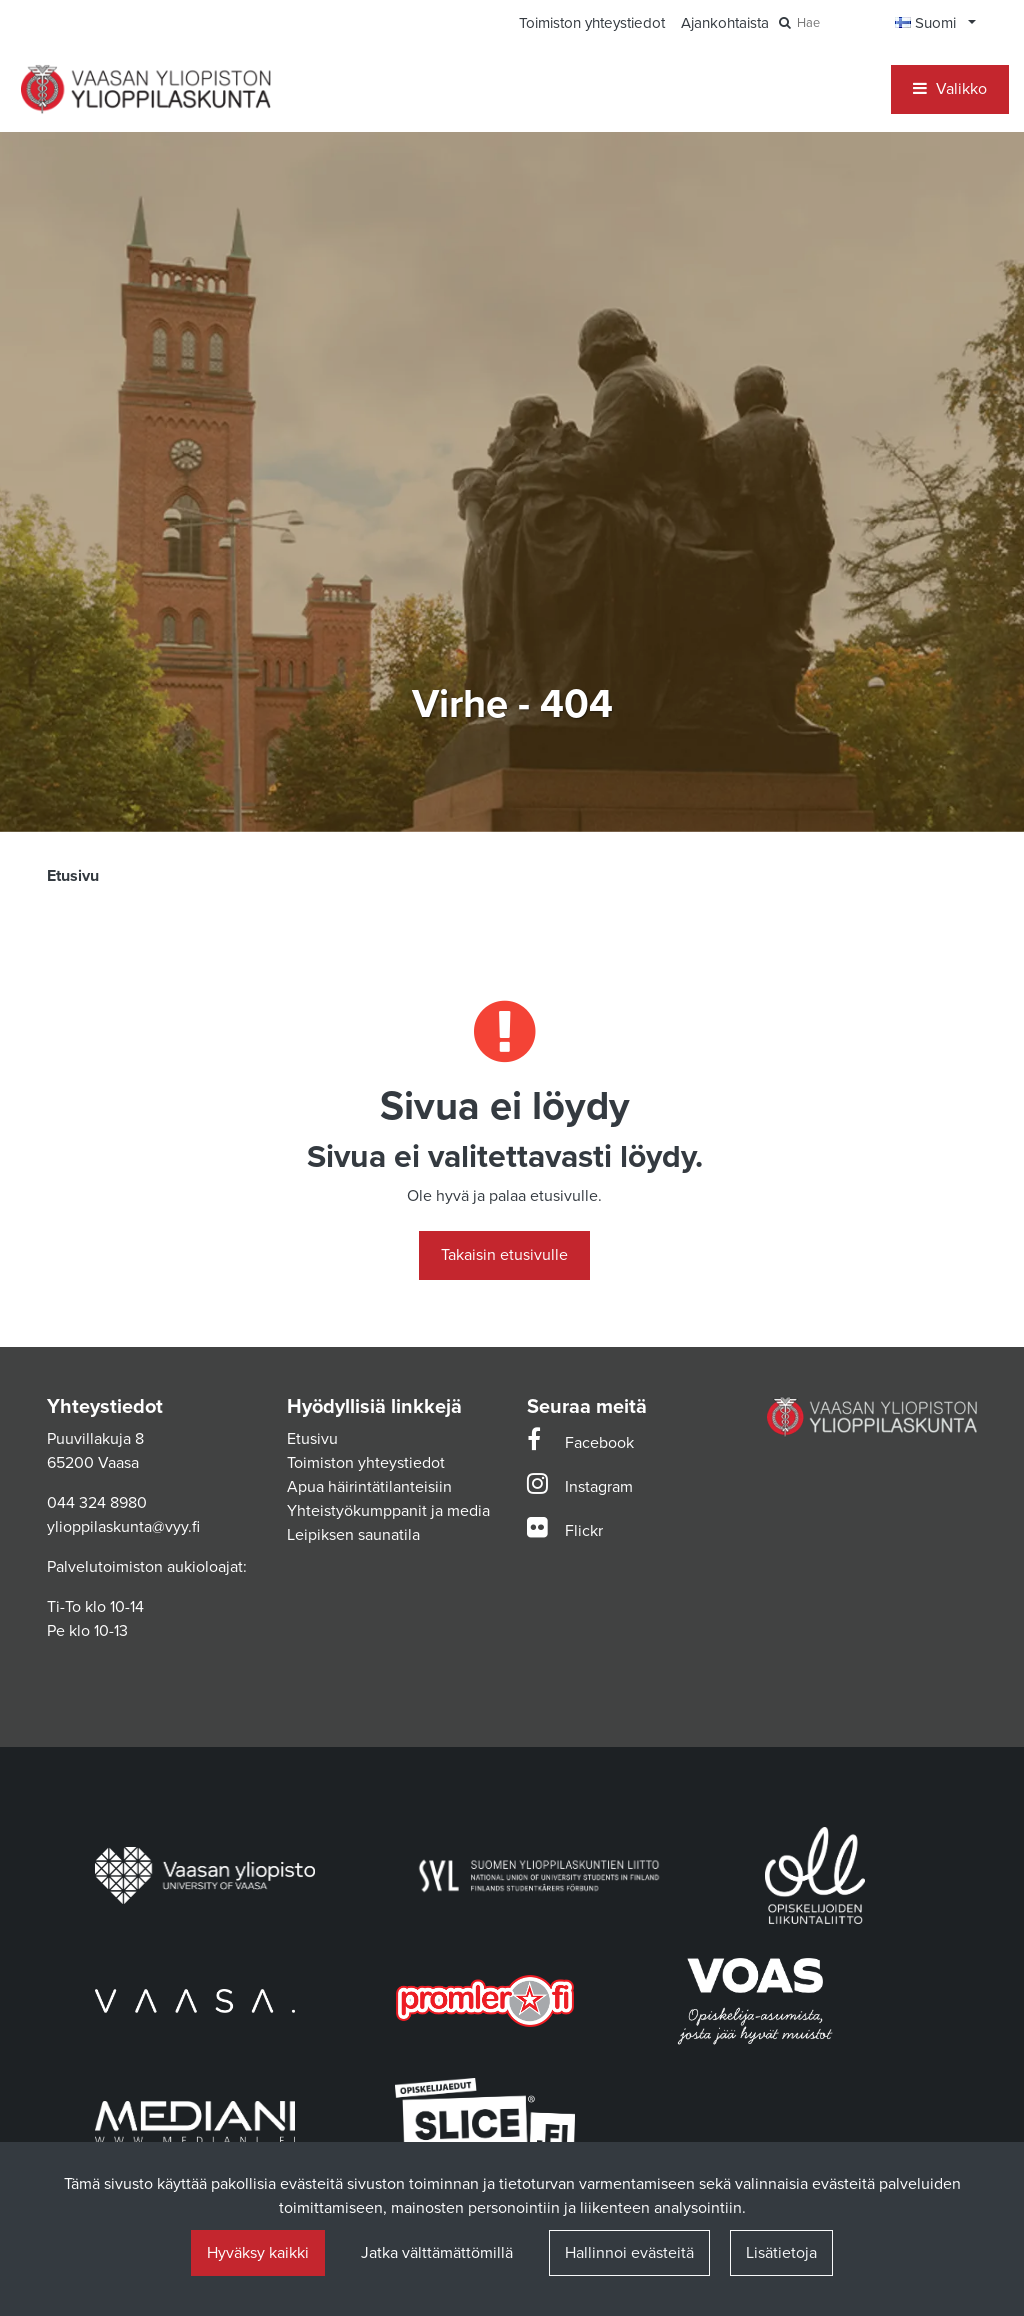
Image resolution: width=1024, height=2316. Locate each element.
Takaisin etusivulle (504, 1255)
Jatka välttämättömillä (437, 2253)
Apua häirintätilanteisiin (369, 1487)
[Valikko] (950, 89)
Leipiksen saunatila (353, 1535)
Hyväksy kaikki (258, 2253)
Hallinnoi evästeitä (629, 2253)
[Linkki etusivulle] (146, 89)
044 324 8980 (97, 1503)
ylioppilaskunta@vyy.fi (123, 1527)
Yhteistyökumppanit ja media (388, 1511)
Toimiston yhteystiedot (366, 1463)
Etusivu (312, 1439)
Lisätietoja (781, 2253)
